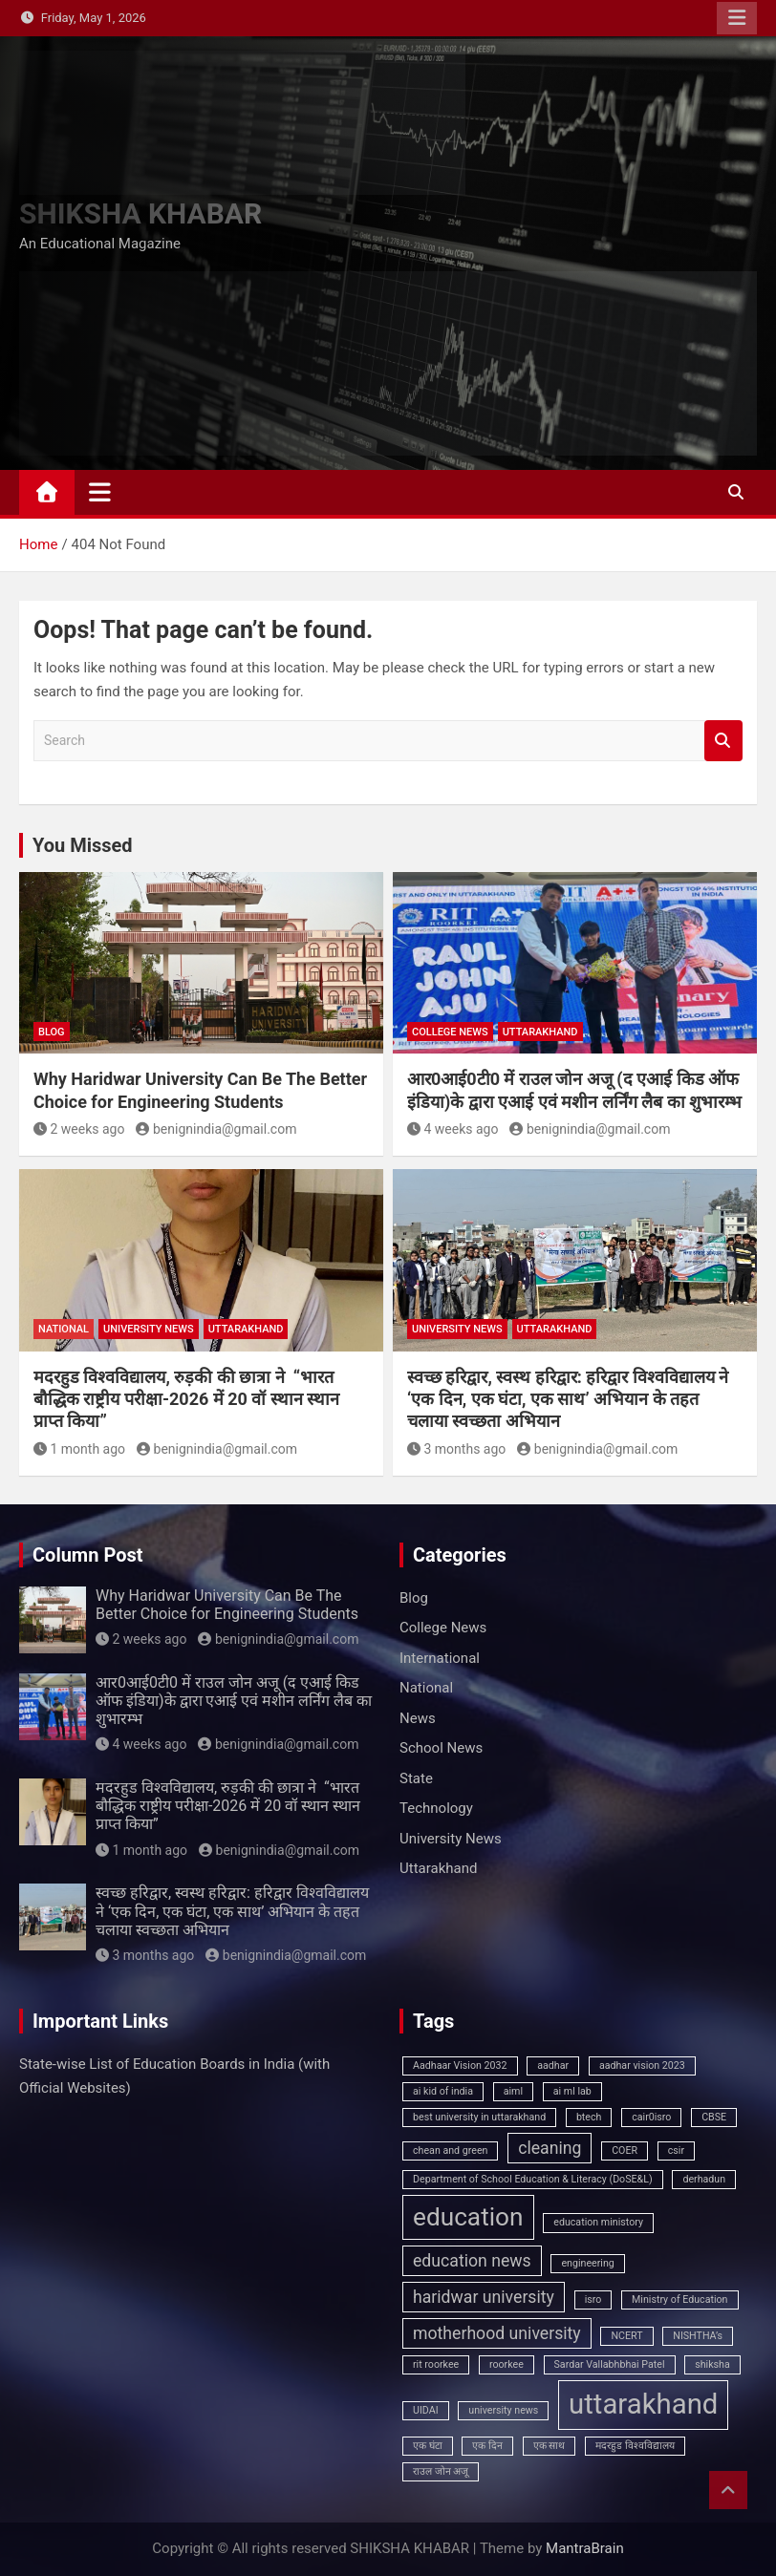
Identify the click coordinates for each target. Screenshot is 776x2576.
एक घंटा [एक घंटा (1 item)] (427, 2445)
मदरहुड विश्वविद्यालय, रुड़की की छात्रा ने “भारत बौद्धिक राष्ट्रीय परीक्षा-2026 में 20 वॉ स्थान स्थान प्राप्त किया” (186, 1399)
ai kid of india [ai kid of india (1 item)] (443, 2091)
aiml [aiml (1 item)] (513, 2091)
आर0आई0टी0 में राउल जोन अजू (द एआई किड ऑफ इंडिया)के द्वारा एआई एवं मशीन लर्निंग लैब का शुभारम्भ (234, 1700)
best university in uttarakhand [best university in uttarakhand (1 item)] (479, 2117)
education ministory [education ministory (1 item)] (598, 2222)
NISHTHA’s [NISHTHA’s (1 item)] (697, 2336)
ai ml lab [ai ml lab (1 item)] (572, 2091)
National (63, 1329)
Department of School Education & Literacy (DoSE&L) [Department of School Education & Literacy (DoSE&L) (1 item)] (533, 2179)
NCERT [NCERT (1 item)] (626, 2336)
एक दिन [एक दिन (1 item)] (487, 2445)
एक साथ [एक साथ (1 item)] (549, 2445)
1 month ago (79, 1449)
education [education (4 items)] (468, 2217)
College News (450, 1032)
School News (441, 1747)
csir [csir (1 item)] (676, 2150)
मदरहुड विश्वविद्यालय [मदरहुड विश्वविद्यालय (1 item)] (635, 2445)
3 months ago (456, 1449)
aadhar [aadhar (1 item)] (553, 2065)
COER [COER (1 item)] (624, 2150)
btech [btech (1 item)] (589, 2117)
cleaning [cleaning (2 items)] (549, 2148)
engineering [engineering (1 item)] (587, 2263)
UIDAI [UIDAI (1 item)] (426, 2410)
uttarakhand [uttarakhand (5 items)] (643, 2404)
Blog (51, 1032)
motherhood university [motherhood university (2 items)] (497, 2333)
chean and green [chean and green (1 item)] (450, 2150)
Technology (436, 1808)
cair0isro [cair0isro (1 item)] (651, 2117)
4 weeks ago (452, 1129)
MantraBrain (585, 2548)
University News (148, 1329)
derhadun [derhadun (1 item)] (703, 2179)
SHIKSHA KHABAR (140, 213)
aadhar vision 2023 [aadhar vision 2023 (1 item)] (642, 2065)
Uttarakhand (540, 1032)
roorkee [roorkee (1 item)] (506, 2364)
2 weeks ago (78, 1129)
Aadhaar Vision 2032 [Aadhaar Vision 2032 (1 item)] (460, 2065)
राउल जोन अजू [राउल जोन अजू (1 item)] (440, 2471)
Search (723, 740)
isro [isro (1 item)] (593, 2299)
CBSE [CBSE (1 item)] (713, 2117)
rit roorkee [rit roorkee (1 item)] (436, 2364)
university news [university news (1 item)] (503, 2410)
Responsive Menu (737, 18)
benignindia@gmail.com (216, 1129)
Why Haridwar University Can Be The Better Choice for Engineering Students (227, 1604)
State (416, 1778)
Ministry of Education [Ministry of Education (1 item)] (679, 2299)
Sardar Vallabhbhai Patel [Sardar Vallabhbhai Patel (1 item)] (609, 2364)
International (439, 1658)
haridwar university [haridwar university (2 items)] (483, 2297)
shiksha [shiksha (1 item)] (712, 2364)
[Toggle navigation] (100, 492)
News (417, 1718)
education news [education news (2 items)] (472, 2260)
